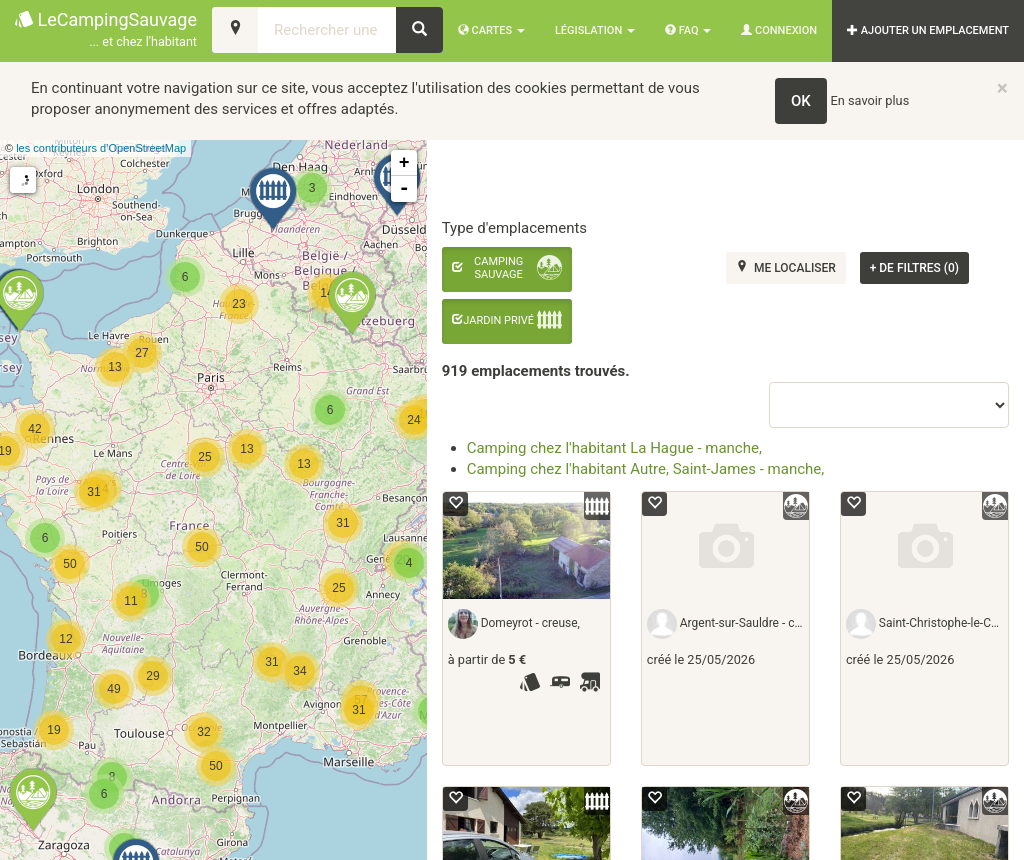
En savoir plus (870, 100)
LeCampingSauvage (106, 30)
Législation (595, 30)
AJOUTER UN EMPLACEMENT (928, 30)
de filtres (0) (914, 268)
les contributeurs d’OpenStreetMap (101, 148)
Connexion (779, 30)
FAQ (688, 30)
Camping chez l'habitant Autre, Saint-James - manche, (646, 469)
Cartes (491, 30)
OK (801, 101)
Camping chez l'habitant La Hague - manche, (614, 448)
